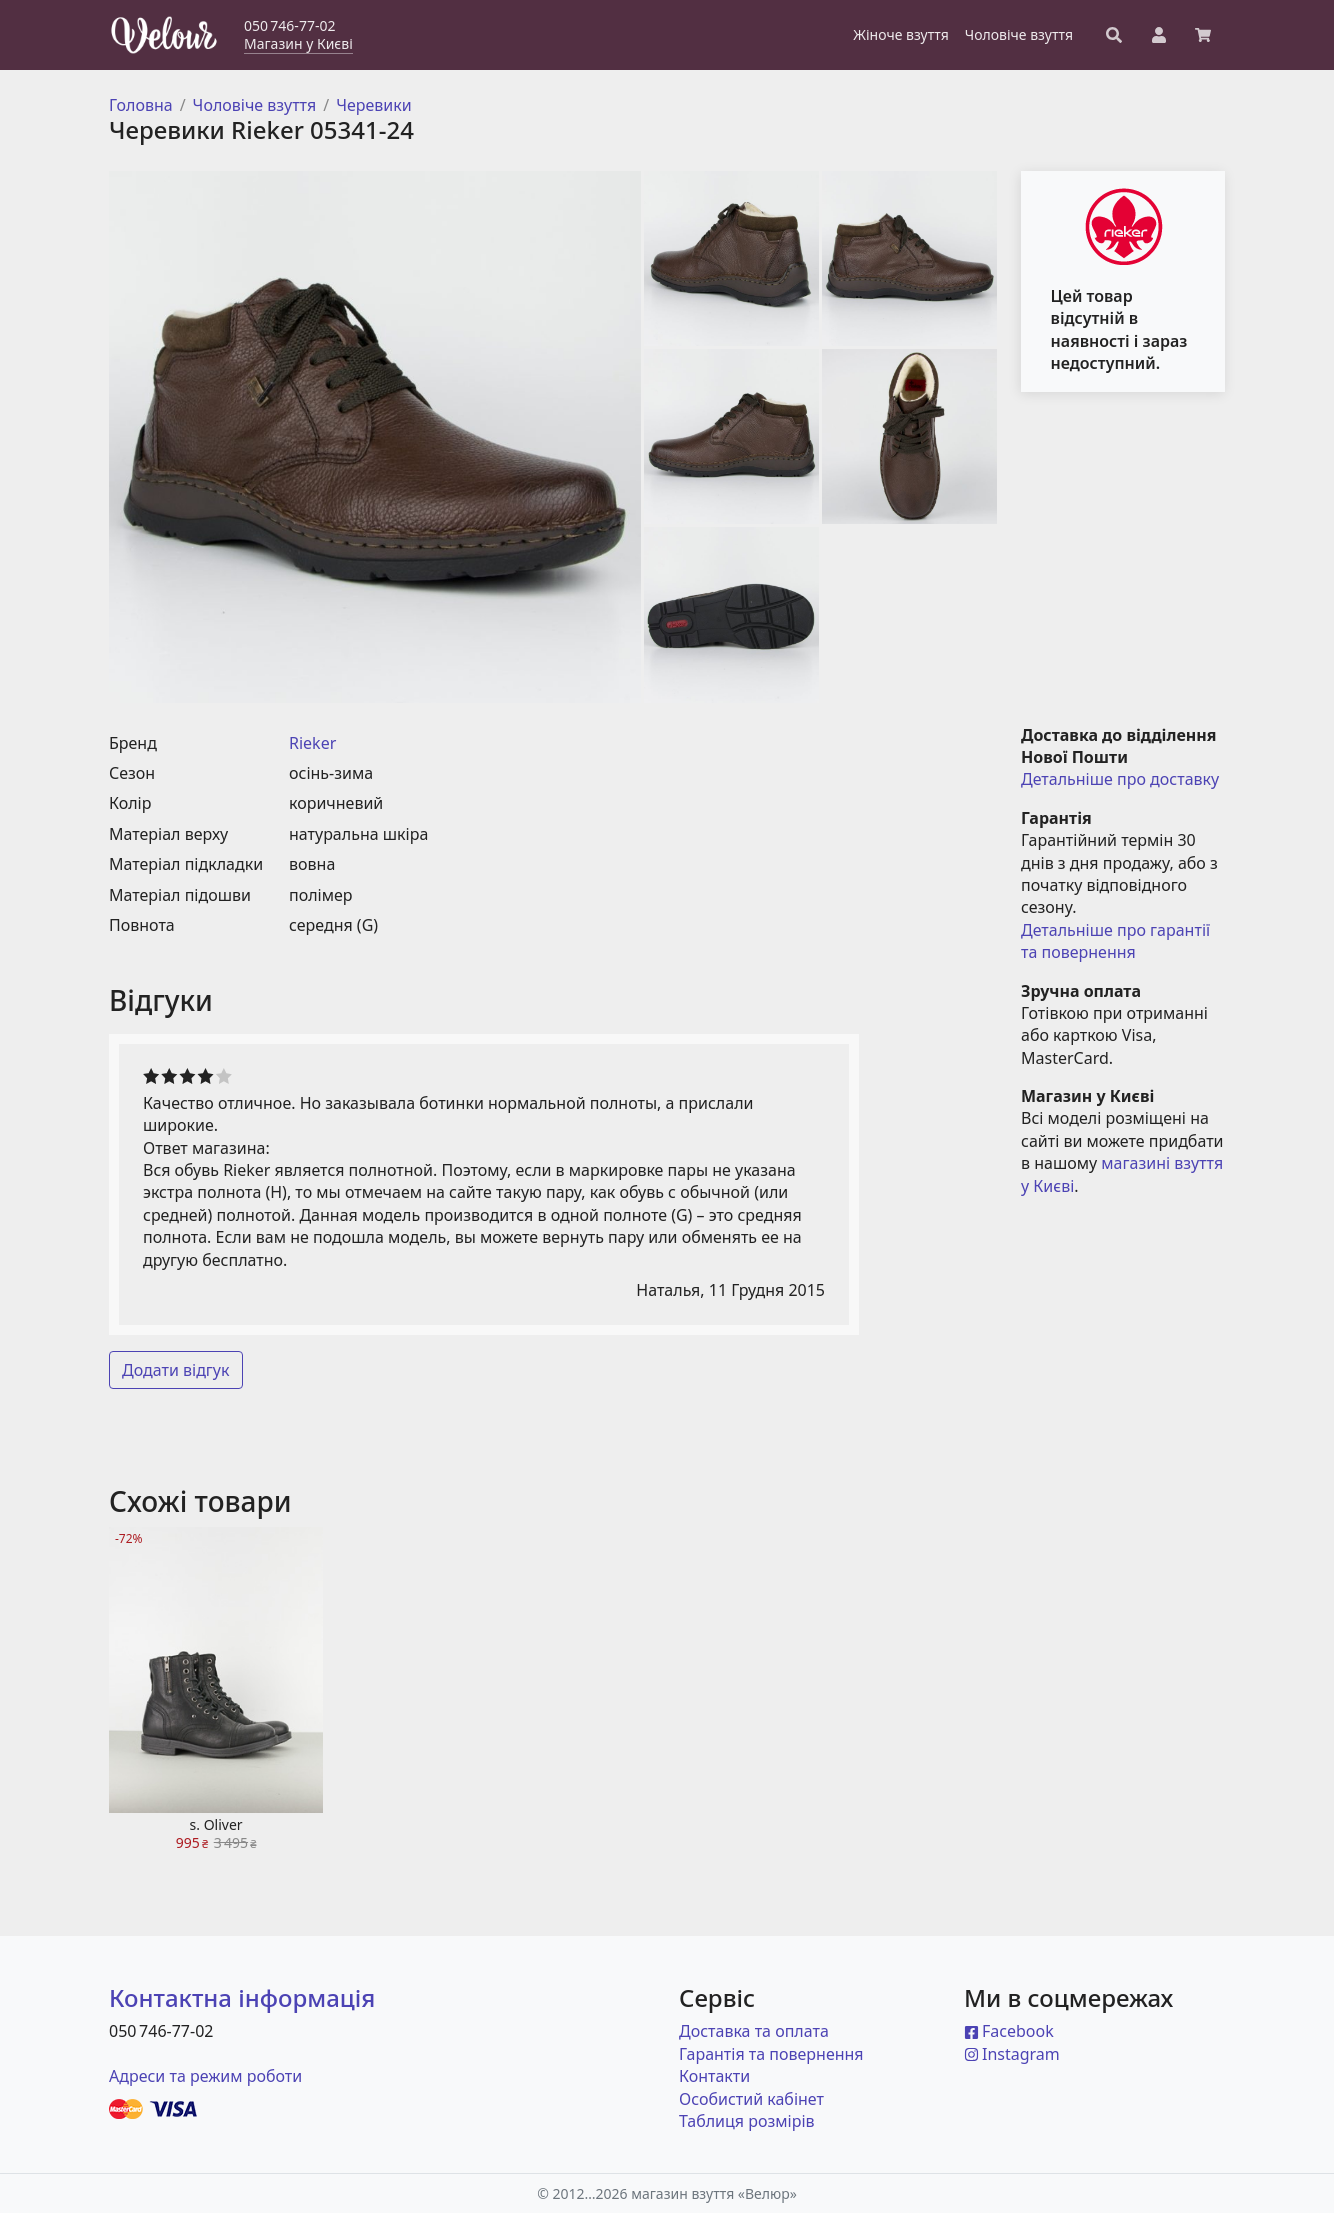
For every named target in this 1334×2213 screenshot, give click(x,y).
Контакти (714, 2076)
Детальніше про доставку (1120, 779)
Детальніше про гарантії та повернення (1117, 941)
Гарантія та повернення (771, 2054)
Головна (141, 105)
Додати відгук (176, 1370)
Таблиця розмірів (747, 2121)
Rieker (312, 743)
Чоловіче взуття (255, 105)
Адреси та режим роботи (205, 2076)
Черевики (374, 105)
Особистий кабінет (751, 2099)
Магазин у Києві (298, 43)
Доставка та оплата (754, 2031)
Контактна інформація (242, 1997)
